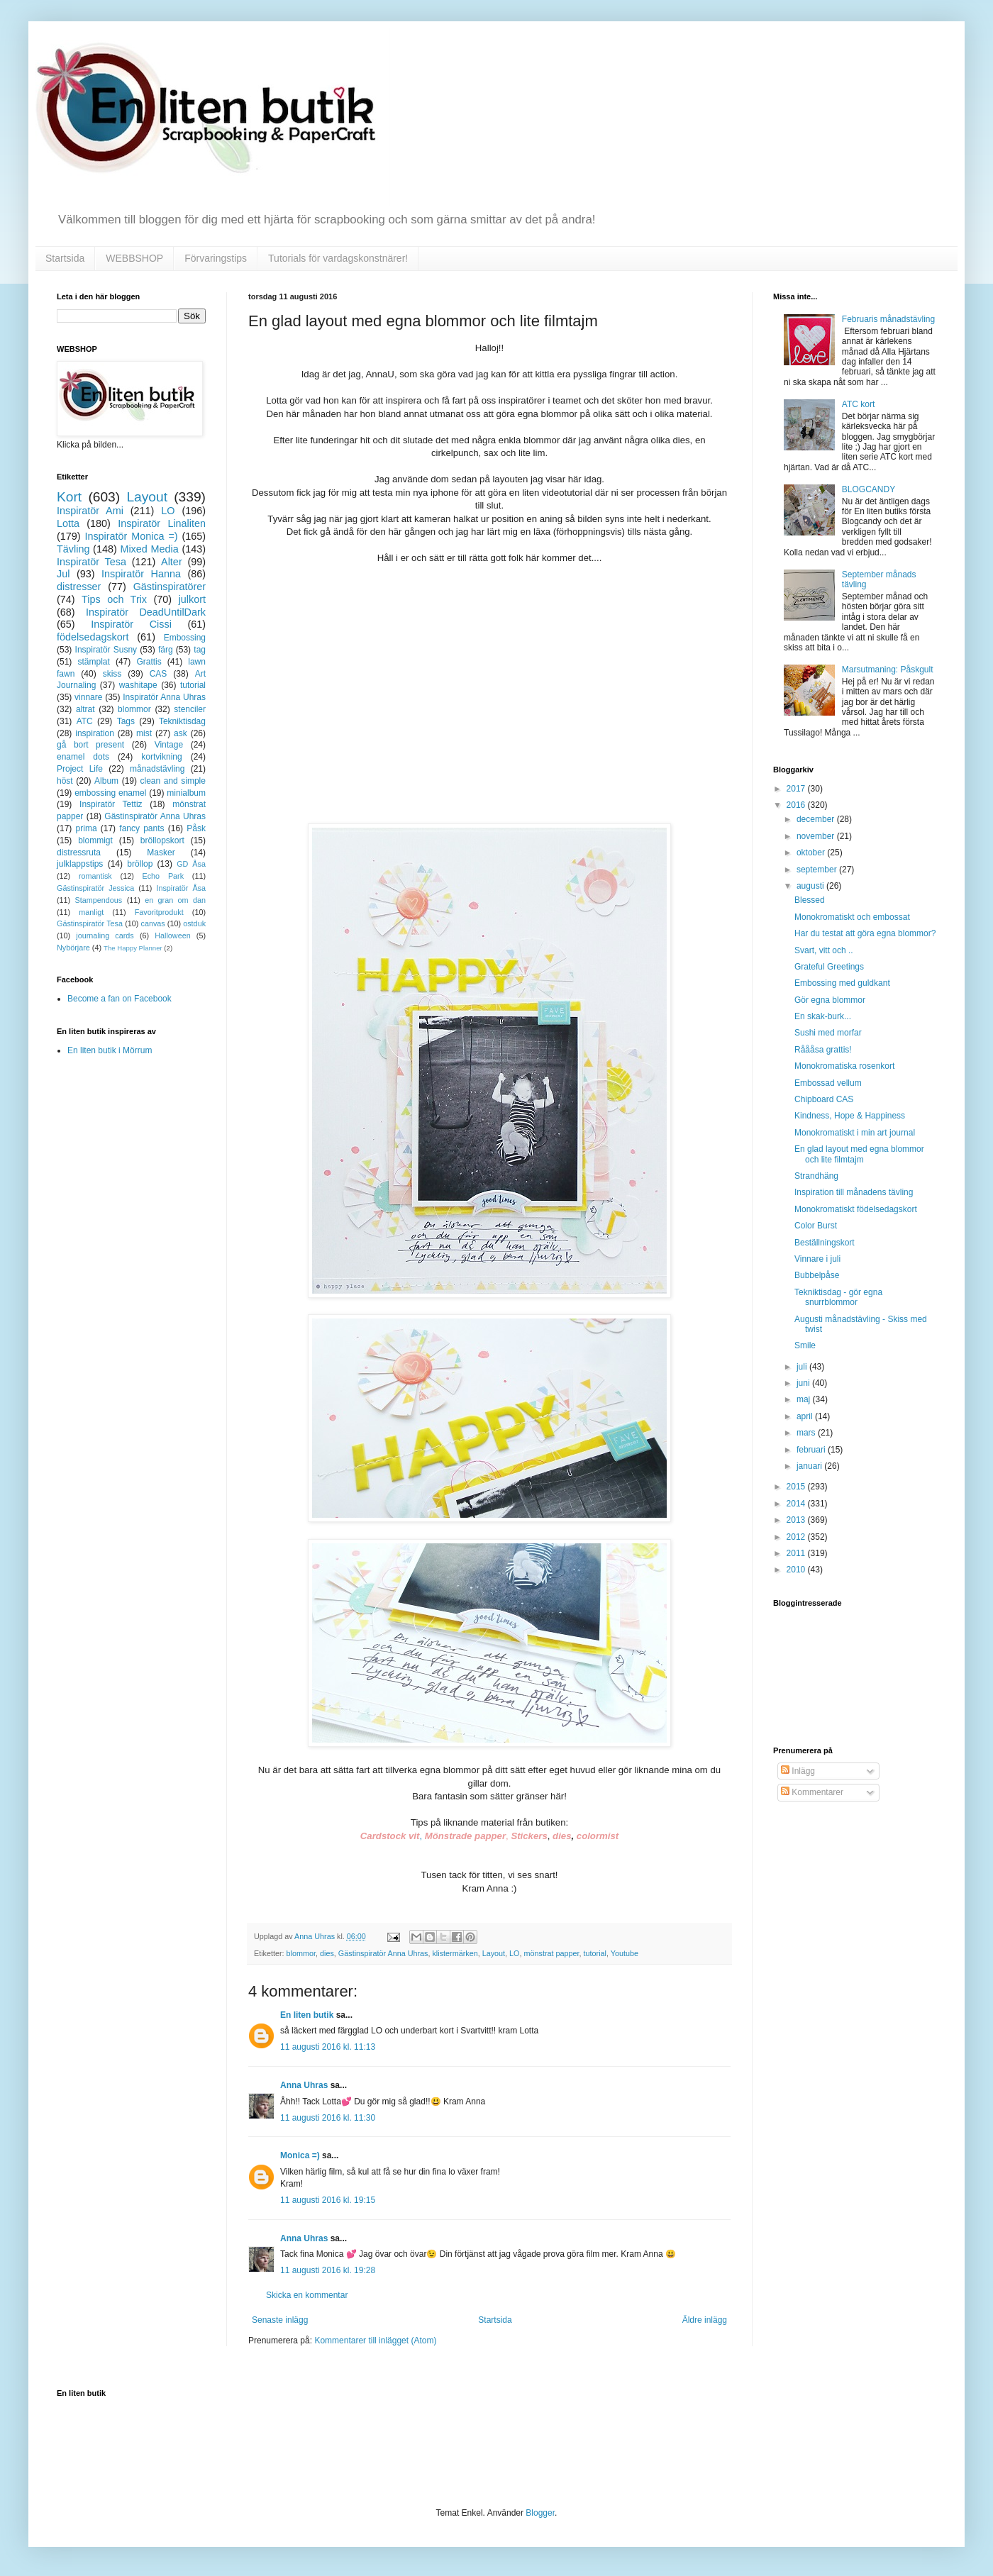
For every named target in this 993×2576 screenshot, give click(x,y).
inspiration (94, 733)
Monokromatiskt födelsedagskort (855, 1209)
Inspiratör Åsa (181, 888)
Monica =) (300, 2155)
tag (200, 650)
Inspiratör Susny (106, 650)
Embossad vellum (828, 1083)
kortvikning (161, 757)
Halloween (172, 935)
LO (514, 1953)
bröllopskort (162, 840)
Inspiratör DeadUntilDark (146, 612)
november (817, 836)
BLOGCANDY (868, 489)
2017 (797, 789)
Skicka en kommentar (307, 2295)
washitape (138, 685)
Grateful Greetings (829, 967)
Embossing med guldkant (842, 983)
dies (327, 1953)
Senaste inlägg (280, 2320)
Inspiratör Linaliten (162, 523)
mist (144, 733)
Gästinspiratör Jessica (95, 888)
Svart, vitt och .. (823, 950)
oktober (812, 852)
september (818, 870)
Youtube (624, 1953)
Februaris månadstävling (888, 319)
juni (804, 1383)
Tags (126, 721)
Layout (493, 1953)
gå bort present (90, 745)
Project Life (80, 769)
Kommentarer (812, 1792)
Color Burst (815, 1226)
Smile (805, 1345)
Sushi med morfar (828, 1033)
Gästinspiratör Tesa (90, 923)
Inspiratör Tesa (91, 561)
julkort (192, 599)
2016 (797, 805)
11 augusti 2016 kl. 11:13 (327, 2047)
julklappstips (80, 864)
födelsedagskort (93, 637)
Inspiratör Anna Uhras (164, 697)
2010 (797, 1570)
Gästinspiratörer (169, 586)
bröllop (139, 864)
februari (812, 1450)
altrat (85, 709)
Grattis (148, 662)
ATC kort (858, 404)
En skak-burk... (822, 1016)
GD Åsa (191, 864)
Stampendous (99, 900)
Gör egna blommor (829, 1000)
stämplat (93, 662)
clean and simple (173, 781)
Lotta (68, 523)
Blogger (540, 2513)
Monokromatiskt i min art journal (854, 1133)
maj (805, 1399)
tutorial (595, 1953)
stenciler (190, 709)
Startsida (64, 258)
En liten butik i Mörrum (109, 1050)
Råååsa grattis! (823, 1050)
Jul (63, 573)
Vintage (169, 745)
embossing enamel (110, 793)
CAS (158, 674)
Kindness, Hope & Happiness (849, 1116)
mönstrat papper (551, 1953)
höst (65, 781)
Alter (171, 561)
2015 (797, 1487)
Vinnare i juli (817, 1259)
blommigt (95, 840)
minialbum (186, 793)
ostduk (194, 923)
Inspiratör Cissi (131, 624)
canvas (152, 923)
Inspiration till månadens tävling (853, 1192)
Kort (69, 496)
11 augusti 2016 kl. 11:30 (327, 2118)
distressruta (79, 852)
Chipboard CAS (823, 1099)
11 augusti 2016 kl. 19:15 (327, 2200)
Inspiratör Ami (90, 510)
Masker (160, 852)
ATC (85, 721)
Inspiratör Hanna (141, 573)
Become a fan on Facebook (119, 999)
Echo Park (163, 876)
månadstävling (157, 769)
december (817, 819)
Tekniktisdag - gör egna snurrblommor (838, 1297)
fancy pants (141, 828)
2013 (797, 1520)
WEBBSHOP (134, 258)
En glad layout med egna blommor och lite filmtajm (859, 1154)
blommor (301, 1953)
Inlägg (798, 1771)
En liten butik (308, 2015)
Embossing (185, 638)
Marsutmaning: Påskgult (887, 669)
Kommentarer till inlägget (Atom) (375, 2340)
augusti (811, 886)
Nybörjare (73, 947)
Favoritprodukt (159, 912)
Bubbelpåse (816, 1275)
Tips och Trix (114, 599)
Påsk (196, 828)
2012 (797, 1537)
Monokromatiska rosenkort (844, 1066)
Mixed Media (149, 549)
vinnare (88, 697)
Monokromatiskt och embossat (852, 917)
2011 (797, 1553)
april (806, 1416)
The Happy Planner (133, 948)
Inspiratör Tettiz (111, 804)
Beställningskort (824, 1243)
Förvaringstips (215, 258)
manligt (91, 912)
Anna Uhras (304, 2085)
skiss (112, 674)
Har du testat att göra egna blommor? (865, 933)
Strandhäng (816, 1176)
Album (106, 781)
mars (807, 1433)
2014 (797, 1504)
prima (86, 828)
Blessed (809, 900)
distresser (79, 586)
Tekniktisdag (182, 721)
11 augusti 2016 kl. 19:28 (327, 2270)
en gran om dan (175, 900)
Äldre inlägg (704, 2320)
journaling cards (104, 935)
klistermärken (454, 1953)
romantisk (95, 876)
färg (165, 650)
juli (803, 1367)
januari (810, 1466)
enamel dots (83, 757)
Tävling (73, 549)
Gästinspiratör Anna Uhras (383, 1953)
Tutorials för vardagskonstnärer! (338, 258)
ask (180, 733)
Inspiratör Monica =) (130, 536)
